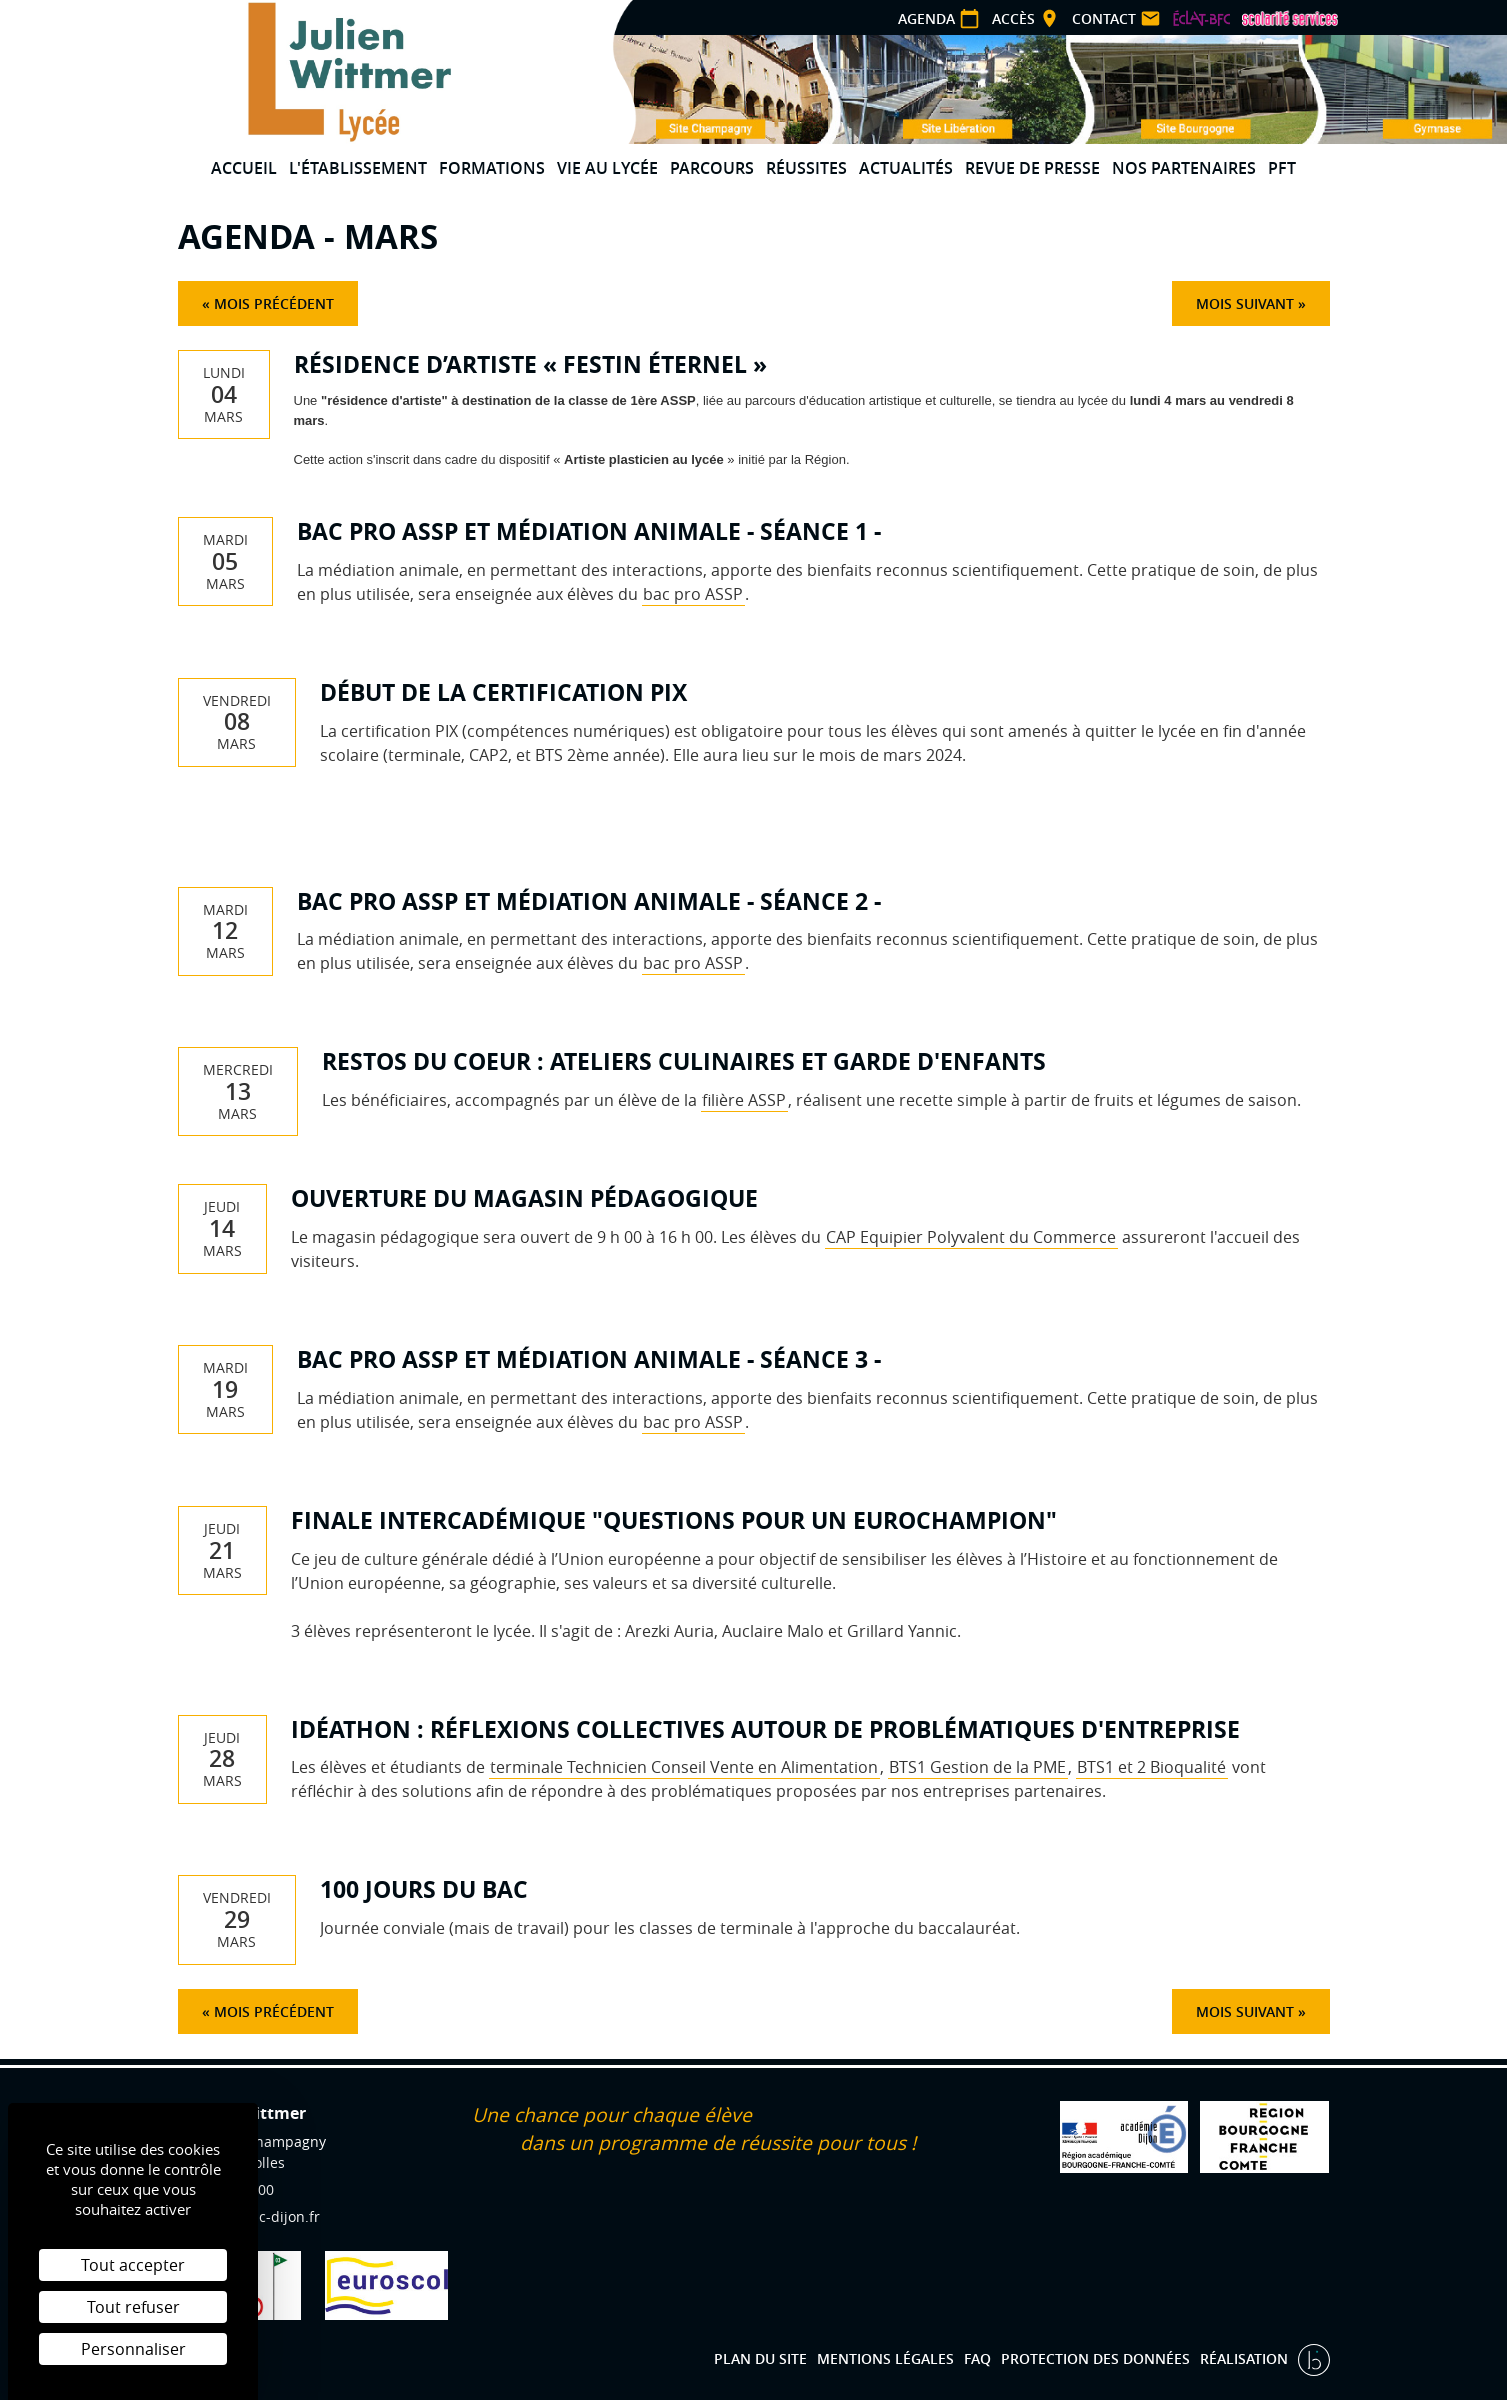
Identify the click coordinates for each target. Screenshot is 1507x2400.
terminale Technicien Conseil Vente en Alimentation (684, 1767)
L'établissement (358, 168)
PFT (1282, 168)
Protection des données (1095, 2358)
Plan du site (760, 2358)
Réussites (806, 168)
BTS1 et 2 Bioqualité (1151, 1767)
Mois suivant (1245, 303)
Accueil (244, 168)
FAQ (977, 2358)
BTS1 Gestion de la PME (977, 1767)
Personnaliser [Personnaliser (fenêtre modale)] (133, 2349)
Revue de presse (1032, 168)
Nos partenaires (1184, 168)
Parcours (712, 168)
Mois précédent (274, 303)
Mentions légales (885, 2358)
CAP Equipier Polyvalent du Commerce (971, 1237)
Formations (492, 168)
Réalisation (1246, 2358)
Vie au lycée (607, 168)
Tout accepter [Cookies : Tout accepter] (133, 2265)
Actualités (906, 168)
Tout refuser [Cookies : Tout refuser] (133, 2307)
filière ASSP (744, 1100)
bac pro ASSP (693, 594)
